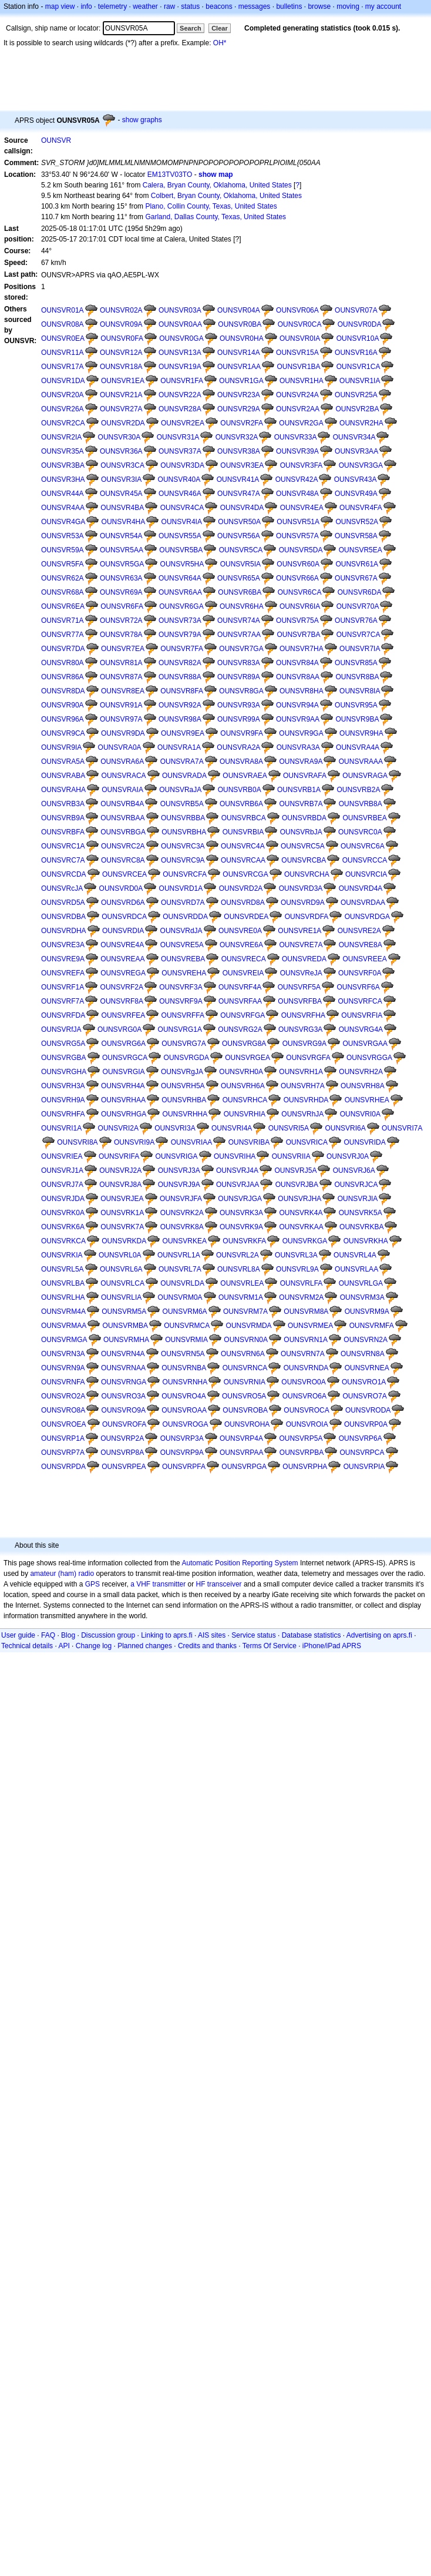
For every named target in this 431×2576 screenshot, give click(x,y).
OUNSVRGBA (63, 1058)
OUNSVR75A (297, 620)
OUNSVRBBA (183, 818)
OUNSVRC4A (243, 846)
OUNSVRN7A (303, 1354)
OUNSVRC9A (183, 860)
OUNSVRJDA (63, 1199)
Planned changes (144, 1646)
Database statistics (311, 1635)
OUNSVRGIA (124, 1072)
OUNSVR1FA (181, 381)
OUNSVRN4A (123, 1354)
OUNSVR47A (238, 493)
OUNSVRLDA (182, 1283)
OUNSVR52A (356, 522)
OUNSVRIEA (62, 1156)
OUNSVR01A (62, 310)
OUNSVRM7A (245, 1311)
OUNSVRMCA (187, 1325)
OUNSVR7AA (239, 634)
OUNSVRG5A (63, 1043)
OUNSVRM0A (180, 1297)
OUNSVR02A (121, 310)
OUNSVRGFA (308, 1058)
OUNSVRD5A (63, 902)
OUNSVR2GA (301, 423)
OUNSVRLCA (122, 1283)
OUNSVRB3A (63, 804)
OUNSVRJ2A (120, 1170)
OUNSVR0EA (63, 338)
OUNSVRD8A (243, 902)
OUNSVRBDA (304, 818)
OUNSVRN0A (246, 1340)
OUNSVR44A (62, 493)
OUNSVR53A (62, 536)
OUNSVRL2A (237, 1255)
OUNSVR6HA (242, 606)
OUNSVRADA (184, 776)
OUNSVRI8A (77, 1142)
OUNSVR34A (354, 437)
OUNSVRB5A (182, 804)
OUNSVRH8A (363, 1086)
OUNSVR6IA (300, 606)
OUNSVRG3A (300, 1029)
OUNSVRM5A (124, 1311)
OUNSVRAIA (122, 790)
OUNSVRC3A (183, 846)
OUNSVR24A (297, 395)
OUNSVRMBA (125, 1325)
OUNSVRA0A (120, 747)
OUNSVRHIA (244, 1114)
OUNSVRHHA (185, 1114)
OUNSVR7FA (181, 649)
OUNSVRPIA (364, 1467)
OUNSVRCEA (124, 874)
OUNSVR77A (62, 634)
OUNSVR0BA (239, 324)
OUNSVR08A (62, 324)
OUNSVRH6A (243, 1086)
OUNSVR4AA (63, 508)
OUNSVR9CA (63, 733)
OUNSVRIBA (249, 1142)
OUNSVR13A (180, 352)
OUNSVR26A (62, 409)
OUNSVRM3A (362, 1297)
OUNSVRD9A (303, 902)
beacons (219, 6)
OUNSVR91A (121, 705)
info (86, 6)
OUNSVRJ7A (62, 1184)
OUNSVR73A (180, 620)
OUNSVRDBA (63, 917)
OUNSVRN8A (363, 1354)
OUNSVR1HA (302, 381)
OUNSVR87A (121, 677)
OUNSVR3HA (63, 479)
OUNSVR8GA (241, 691)
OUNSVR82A (180, 663)
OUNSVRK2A (182, 1213)
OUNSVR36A (121, 451)
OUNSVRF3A (180, 987)
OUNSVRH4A (123, 1086)
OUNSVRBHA (183, 832)
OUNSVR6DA (360, 592)
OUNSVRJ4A (237, 1170)
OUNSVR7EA (122, 649)
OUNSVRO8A (63, 1410)
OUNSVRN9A (63, 1368)
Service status (253, 1635)
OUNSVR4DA (242, 508)
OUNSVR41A (238, 479)
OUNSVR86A (62, 677)
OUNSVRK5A (360, 1213)
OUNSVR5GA (122, 564)
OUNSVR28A (180, 409)
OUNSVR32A (236, 437)
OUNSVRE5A (182, 945)
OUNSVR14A (238, 352)
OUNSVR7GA (241, 649)
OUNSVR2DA (123, 423)
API (63, 1646)
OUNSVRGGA (369, 1058)
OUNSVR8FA (181, 691)
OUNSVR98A (180, 719)
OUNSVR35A (62, 451)
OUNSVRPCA (362, 1452)
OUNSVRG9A (304, 1043)
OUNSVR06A (297, 310)
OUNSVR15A (297, 352)
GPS (92, 1584)
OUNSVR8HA (302, 691)
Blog (68, 1635)
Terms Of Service (270, 1646)
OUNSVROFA (124, 1424)
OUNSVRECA (243, 959)
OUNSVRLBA (63, 1283)
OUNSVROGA (185, 1424)
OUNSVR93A (238, 705)
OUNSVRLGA (361, 1283)
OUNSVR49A (356, 493)
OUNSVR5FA (62, 564)
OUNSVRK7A (122, 1227)
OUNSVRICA (307, 1142)
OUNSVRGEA (247, 1058)
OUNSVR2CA (63, 423)
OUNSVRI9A (134, 1142)
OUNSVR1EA (122, 381)
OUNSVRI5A (288, 1128)
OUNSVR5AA (121, 550)
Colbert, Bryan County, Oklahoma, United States (226, 196)
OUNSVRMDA (249, 1325)
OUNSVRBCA (243, 818)
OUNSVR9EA (182, 733)
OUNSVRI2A (118, 1128)
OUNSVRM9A (367, 1311)
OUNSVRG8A (244, 1043)
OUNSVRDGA (367, 917)
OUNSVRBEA (364, 818)
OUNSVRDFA (307, 917)
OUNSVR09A (121, 324)
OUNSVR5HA (182, 564)
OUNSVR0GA (181, 338)
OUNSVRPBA (302, 1452)
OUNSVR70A (357, 606)
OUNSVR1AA (239, 367)
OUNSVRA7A (182, 761)
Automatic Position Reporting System (239, 1563)
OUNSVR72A (121, 620)
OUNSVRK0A (63, 1213)
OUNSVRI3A (174, 1128)
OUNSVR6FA (121, 606)
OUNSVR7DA (63, 649)
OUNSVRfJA (61, 1029)
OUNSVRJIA (358, 1199)
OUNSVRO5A (244, 1396)
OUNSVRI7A (402, 1128)
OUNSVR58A (356, 536)
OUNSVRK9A (241, 1227)
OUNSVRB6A (241, 804)
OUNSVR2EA (182, 423)
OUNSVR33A (295, 437)
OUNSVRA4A (357, 747)
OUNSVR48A (297, 493)
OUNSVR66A (297, 578)
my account (383, 6)
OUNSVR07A (356, 310)
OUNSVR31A (178, 437)
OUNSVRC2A (123, 846)
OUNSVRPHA (304, 1467)
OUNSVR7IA (359, 649)
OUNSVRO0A (303, 1382)
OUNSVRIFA (119, 1156)
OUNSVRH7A (303, 1086)
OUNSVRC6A (363, 846)
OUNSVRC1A (63, 846)
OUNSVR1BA (298, 367)
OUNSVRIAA (192, 1142)
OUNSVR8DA (63, 691)
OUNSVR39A (297, 451)
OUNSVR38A (238, 451)
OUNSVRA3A (298, 747)
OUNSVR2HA (361, 423)
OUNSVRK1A (122, 1213)
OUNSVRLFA (301, 1283)
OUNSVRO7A (364, 1396)
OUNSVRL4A (355, 1255)
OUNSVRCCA (365, 860)
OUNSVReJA (301, 973)
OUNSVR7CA (358, 634)
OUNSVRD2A (241, 888)
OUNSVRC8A (123, 860)
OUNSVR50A (239, 522)
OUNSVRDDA (185, 917)
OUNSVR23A (238, 395)
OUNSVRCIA (366, 874)
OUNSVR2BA (357, 409)
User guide (18, 1635)
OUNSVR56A (238, 536)
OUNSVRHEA (367, 1100)
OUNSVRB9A (63, 818)
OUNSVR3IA (121, 479)
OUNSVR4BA (122, 508)
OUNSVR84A (297, 663)
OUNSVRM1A (240, 1297)
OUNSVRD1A (181, 888)
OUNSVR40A (179, 479)
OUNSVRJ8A (120, 1184)
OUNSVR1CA (358, 367)
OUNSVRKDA (124, 1241)
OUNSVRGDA (186, 1058)
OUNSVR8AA (297, 677)
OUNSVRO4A (183, 1396)
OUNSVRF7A (62, 1001)
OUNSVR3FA (301, 465)
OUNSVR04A (238, 310)
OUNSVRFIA (361, 1015)
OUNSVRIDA (364, 1142)
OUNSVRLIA (121, 1297)
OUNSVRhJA (302, 1114)
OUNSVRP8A (122, 1452)
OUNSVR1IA (359, 381)
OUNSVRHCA (245, 1100)
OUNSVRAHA (63, 790)
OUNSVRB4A (122, 804)
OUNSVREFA (63, 973)
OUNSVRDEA (246, 917)
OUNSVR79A (180, 634)
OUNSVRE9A (63, 959)
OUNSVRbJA (301, 832)
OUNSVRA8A (241, 761)
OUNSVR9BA (357, 719)
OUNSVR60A (298, 564)
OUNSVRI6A (345, 1128)
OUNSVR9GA (301, 733)
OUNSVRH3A (63, 1086)
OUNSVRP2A (122, 1438)
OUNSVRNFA (63, 1382)
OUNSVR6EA (63, 606)
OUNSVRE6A (241, 945)
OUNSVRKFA (244, 1241)
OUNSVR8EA (122, 691)
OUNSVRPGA (244, 1467)
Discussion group (108, 1635)
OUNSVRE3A (63, 945)
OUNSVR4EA (302, 508)
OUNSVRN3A (63, 1354)
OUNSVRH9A (63, 1100)
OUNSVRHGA (123, 1114)
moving (347, 6)
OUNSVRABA (63, 776)
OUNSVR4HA (124, 522)
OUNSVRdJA (181, 931)
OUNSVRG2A (240, 1029)
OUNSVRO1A (364, 1382)
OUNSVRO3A (124, 1396)
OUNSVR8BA (357, 677)
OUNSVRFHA (303, 1015)
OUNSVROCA (306, 1410)
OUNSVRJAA (237, 1184)
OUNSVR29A (238, 409)
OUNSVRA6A (122, 761)
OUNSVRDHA (63, 931)
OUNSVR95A (356, 705)
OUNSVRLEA (242, 1283)
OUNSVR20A (62, 395)
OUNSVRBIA (243, 832)
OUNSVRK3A (241, 1213)
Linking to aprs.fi (166, 1635)
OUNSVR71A (62, 620)
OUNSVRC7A (63, 860)
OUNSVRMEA (310, 1325)
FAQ (48, 1635)
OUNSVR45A (121, 493)
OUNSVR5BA (181, 550)
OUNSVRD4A (361, 888)
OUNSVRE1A (299, 931)
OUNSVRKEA (185, 1241)
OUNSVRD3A (301, 888)
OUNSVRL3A (296, 1255)
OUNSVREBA (183, 959)
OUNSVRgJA (182, 1072)
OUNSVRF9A (180, 1001)
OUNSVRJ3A (179, 1170)
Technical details (27, 1646)
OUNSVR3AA (356, 451)
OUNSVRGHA (63, 1072)
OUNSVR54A (121, 536)
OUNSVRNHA (185, 1382)
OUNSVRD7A (183, 902)
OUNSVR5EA (360, 550)
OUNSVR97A (121, 719)
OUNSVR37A (180, 451)
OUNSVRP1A (63, 1438)
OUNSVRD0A (121, 888)
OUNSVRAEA (245, 776)
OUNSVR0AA (180, 324)
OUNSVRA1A (179, 747)
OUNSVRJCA (356, 1184)
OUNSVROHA (247, 1424)
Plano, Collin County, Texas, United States (211, 206)
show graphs (142, 120)
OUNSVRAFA (304, 776)
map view (60, 6)
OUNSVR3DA (182, 465)
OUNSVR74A (238, 620)
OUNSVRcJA (62, 888)
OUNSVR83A (238, 663)
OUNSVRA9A (300, 761)
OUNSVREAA (122, 959)
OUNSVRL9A (297, 1269)
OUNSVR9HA (361, 733)
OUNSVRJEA (121, 1199)
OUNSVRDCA (124, 917)
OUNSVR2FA (241, 423)
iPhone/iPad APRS (331, 1646)
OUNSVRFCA (360, 1001)
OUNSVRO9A (124, 1410)
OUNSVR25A (356, 395)
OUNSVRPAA (241, 1452)
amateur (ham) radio (62, 1573)
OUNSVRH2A (361, 1072)
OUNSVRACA (124, 776)
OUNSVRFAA (240, 1001)
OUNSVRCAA (243, 860)
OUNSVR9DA (123, 733)
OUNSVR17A (62, 367)
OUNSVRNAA (123, 1368)
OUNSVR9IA (61, 747)
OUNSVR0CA (300, 324)
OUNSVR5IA (240, 564)
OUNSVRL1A (178, 1255)
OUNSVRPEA (124, 1467)
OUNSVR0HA (242, 338)
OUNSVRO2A (63, 1396)
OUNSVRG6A (124, 1043)
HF (201, 1584)
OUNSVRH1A (301, 1072)
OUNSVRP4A (241, 1438)
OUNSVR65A (238, 578)
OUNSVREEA (364, 959)
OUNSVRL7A (180, 1269)
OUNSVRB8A (360, 804)
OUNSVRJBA (296, 1184)
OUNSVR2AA (297, 409)
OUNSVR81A (121, 663)
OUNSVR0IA (300, 338)
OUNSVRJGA (240, 1199)
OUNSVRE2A (359, 931)
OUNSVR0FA (121, 338)
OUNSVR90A (62, 705)
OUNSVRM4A (63, 1311)
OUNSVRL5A (62, 1269)
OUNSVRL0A (120, 1255)
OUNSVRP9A (182, 1452)
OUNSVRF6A (357, 987)
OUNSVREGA (123, 973)
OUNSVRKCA (63, 1241)
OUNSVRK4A (300, 1213)
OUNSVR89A (238, 677)
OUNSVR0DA (360, 324)
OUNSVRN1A (306, 1340)
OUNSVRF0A (359, 973)
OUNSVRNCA (245, 1368)
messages (254, 6)
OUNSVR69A (121, 592)
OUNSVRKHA (366, 1241)
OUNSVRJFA (181, 1199)
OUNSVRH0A (241, 1072)
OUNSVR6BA (239, 592)
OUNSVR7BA (298, 634)
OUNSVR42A (296, 479)
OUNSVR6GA (181, 606)
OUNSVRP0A (366, 1424)
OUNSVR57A (297, 536)
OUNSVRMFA (371, 1325)
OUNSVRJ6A (354, 1170)
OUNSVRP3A (182, 1438)
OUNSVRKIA (62, 1255)
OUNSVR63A (121, 578)
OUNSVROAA (184, 1410)
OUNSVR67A (356, 578)
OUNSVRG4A (361, 1029)
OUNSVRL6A (121, 1269)
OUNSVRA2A (238, 747)
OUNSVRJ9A (179, 1184)
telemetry (112, 6)
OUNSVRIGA (177, 1156)
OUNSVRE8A (360, 945)
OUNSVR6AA (180, 592)
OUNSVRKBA (361, 1227)
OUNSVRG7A (183, 1043)
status (190, 6)
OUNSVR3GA (361, 465)
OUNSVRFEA (124, 1015)
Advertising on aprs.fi (379, 1635)
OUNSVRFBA (300, 1001)
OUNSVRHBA (183, 1100)
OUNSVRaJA (180, 790)
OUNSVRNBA (183, 1368)
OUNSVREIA (243, 973)
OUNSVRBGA (123, 832)
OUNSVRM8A (306, 1311)
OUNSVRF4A (239, 987)
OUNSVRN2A (366, 1340)
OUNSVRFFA (182, 1015)
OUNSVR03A (180, 310)
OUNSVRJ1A (62, 1170)
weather (145, 6)
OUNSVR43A (355, 479)
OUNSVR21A (121, 395)
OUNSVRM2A (301, 1297)
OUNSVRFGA (242, 1015)
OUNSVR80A (62, 663)
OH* (220, 43)
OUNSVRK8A (182, 1227)
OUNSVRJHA (299, 1199)
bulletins (289, 6)
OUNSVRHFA (63, 1114)
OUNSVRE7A (300, 945)
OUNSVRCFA (185, 874)
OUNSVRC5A (303, 846)
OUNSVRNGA (123, 1382)
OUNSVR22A (180, 395)
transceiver (224, 1584)
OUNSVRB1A (299, 790)
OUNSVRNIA (244, 1382)
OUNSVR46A (180, 493)
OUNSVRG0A (119, 1029)
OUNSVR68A (62, 592)
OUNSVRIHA (234, 1156)
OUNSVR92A (180, 705)
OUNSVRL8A (238, 1269)
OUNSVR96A (62, 719)
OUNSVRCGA (245, 874)
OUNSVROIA (307, 1424)
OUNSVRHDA (306, 1100)
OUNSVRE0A (240, 931)
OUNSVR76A (356, 620)
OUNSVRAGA (365, 776)
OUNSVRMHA (126, 1340)
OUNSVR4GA (63, 522)
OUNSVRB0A (239, 790)
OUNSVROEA (63, 1424)
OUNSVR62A (62, 578)
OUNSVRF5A (299, 987)
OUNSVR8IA (359, 691)
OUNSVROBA (245, 1410)
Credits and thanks (207, 1646)
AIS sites (211, 1635)
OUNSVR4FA (360, 508)
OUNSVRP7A (63, 1452)
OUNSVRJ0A (347, 1156)
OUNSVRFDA (63, 1015)
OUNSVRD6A (123, 902)
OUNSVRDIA (123, 931)
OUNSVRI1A (61, 1128)
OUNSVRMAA (63, 1325)
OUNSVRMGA (64, 1340)
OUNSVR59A (62, 550)
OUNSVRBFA (63, 832)
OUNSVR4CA (182, 508)
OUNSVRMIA (186, 1340)
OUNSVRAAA (361, 761)
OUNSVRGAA (365, 1043)
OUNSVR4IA (181, 522)
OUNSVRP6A (360, 1438)
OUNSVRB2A (358, 790)
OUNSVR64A (180, 578)
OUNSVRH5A (183, 1086)
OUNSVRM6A (185, 1311)
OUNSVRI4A (231, 1128)
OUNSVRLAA (356, 1269)
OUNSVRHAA (123, 1100)
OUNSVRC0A (360, 832)
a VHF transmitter (158, 1584)
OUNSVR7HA (302, 649)
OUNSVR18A (121, 367)
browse (319, 6)
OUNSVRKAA (301, 1227)
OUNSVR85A (356, 663)
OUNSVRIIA (291, 1156)
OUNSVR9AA (297, 719)
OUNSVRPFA (184, 1467)
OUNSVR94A (297, 705)
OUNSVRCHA (306, 874)
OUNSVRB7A (300, 804)
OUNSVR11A (62, 352)
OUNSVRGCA (124, 1058)
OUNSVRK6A (63, 1227)
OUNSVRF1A (62, 987)
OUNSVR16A (356, 352)
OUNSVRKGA (305, 1241)
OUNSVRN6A (243, 1354)
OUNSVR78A (121, 634)
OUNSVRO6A (304, 1396)
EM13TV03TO (169, 174)
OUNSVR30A (119, 437)
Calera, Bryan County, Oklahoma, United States (217, 185)
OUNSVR (56, 140)
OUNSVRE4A (122, 945)
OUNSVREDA (304, 959)
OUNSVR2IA (61, 437)
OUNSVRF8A (121, 1001)
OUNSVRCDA (63, 874)
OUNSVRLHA (63, 1297)
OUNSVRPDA (63, 1467)
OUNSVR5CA (241, 550)
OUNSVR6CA (300, 592)
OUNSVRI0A (360, 1114)
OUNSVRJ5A (295, 1170)
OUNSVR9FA (241, 733)
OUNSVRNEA (367, 1368)
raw (169, 6)
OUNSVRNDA (306, 1368)
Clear (219, 28)
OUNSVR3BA (63, 465)
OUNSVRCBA (303, 860)
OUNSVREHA (183, 973)
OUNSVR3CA (122, 465)
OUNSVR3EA (242, 465)
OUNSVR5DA (301, 550)
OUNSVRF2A (121, 987)
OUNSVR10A (357, 338)
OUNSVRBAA (122, 818)
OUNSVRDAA (363, 902)
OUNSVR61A (356, 564)
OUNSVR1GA (241, 381)
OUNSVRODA (367, 1410)
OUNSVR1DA (63, 381)
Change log (94, 1646)
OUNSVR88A (180, 677)
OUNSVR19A (180, 367)
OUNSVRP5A (300, 1438)
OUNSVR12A (121, 352)
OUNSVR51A (298, 522)
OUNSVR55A (180, 536)
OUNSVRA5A (63, 761)
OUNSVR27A (121, 409)
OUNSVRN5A (183, 1354)
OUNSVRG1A (180, 1029)
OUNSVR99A (238, 719)
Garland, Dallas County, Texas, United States (215, 217)
